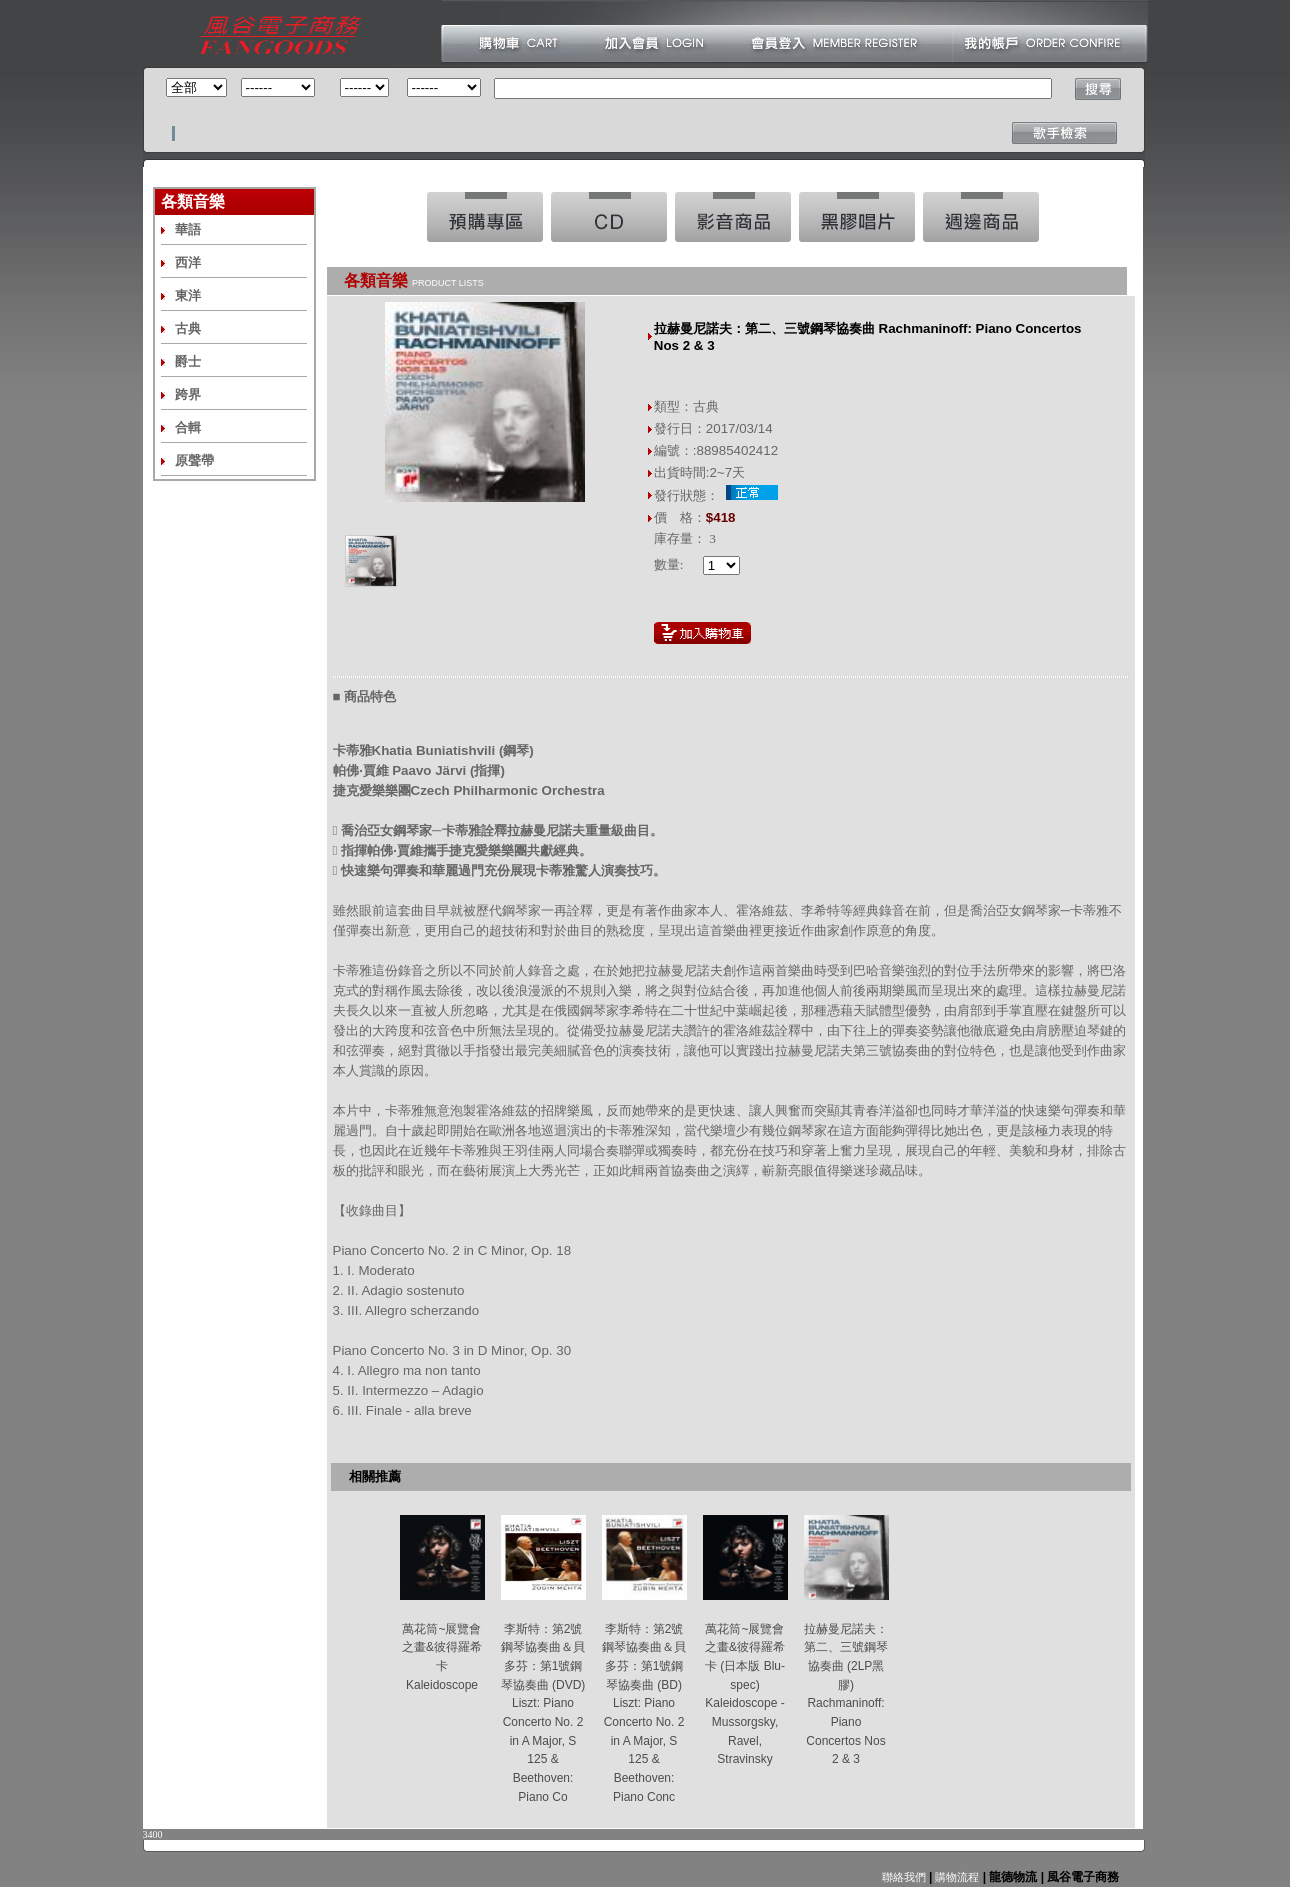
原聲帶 (194, 460)
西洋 (188, 262)
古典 (188, 328)
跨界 (188, 394)
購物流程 (955, 1877)
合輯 (188, 427)
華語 (188, 229)
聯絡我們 (904, 1877)
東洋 (188, 295)
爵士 (188, 361)
